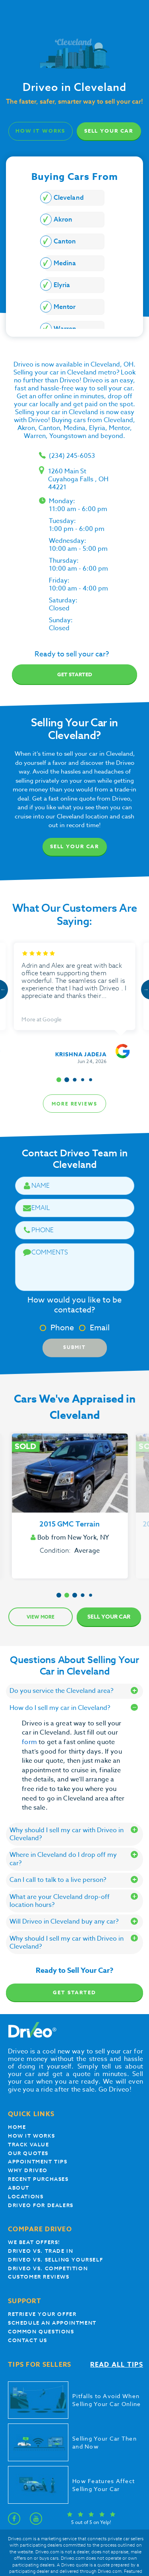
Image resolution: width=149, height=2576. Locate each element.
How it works (31, 2136)
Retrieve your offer (42, 2314)
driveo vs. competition (48, 2268)
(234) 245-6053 (72, 456)
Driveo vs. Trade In (40, 2251)
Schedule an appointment (52, 2323)
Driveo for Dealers (41, 2205)
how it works (40, 130)
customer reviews (39, 2277)
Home (17, 2127)
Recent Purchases (38, 2179)
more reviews (74, 1103)
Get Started (74, 1992)
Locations (25, 2196)
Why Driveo (28, 2170)
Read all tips (116, 2365)
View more (40, 1616)
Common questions (41, 2331)
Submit (74, 1347)
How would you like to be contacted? (74, 1305)
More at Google (41, 1019)
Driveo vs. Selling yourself (55, 2259)
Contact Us (27, 2340)
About (18, 2188)
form (30, 1742)
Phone (57, 1328)
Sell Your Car (108, 130)
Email (94, 1328)
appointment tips (38, 2161)
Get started (74, 674)
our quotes (28, 2153)
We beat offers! (34, 2242)
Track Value (28, 2144)
